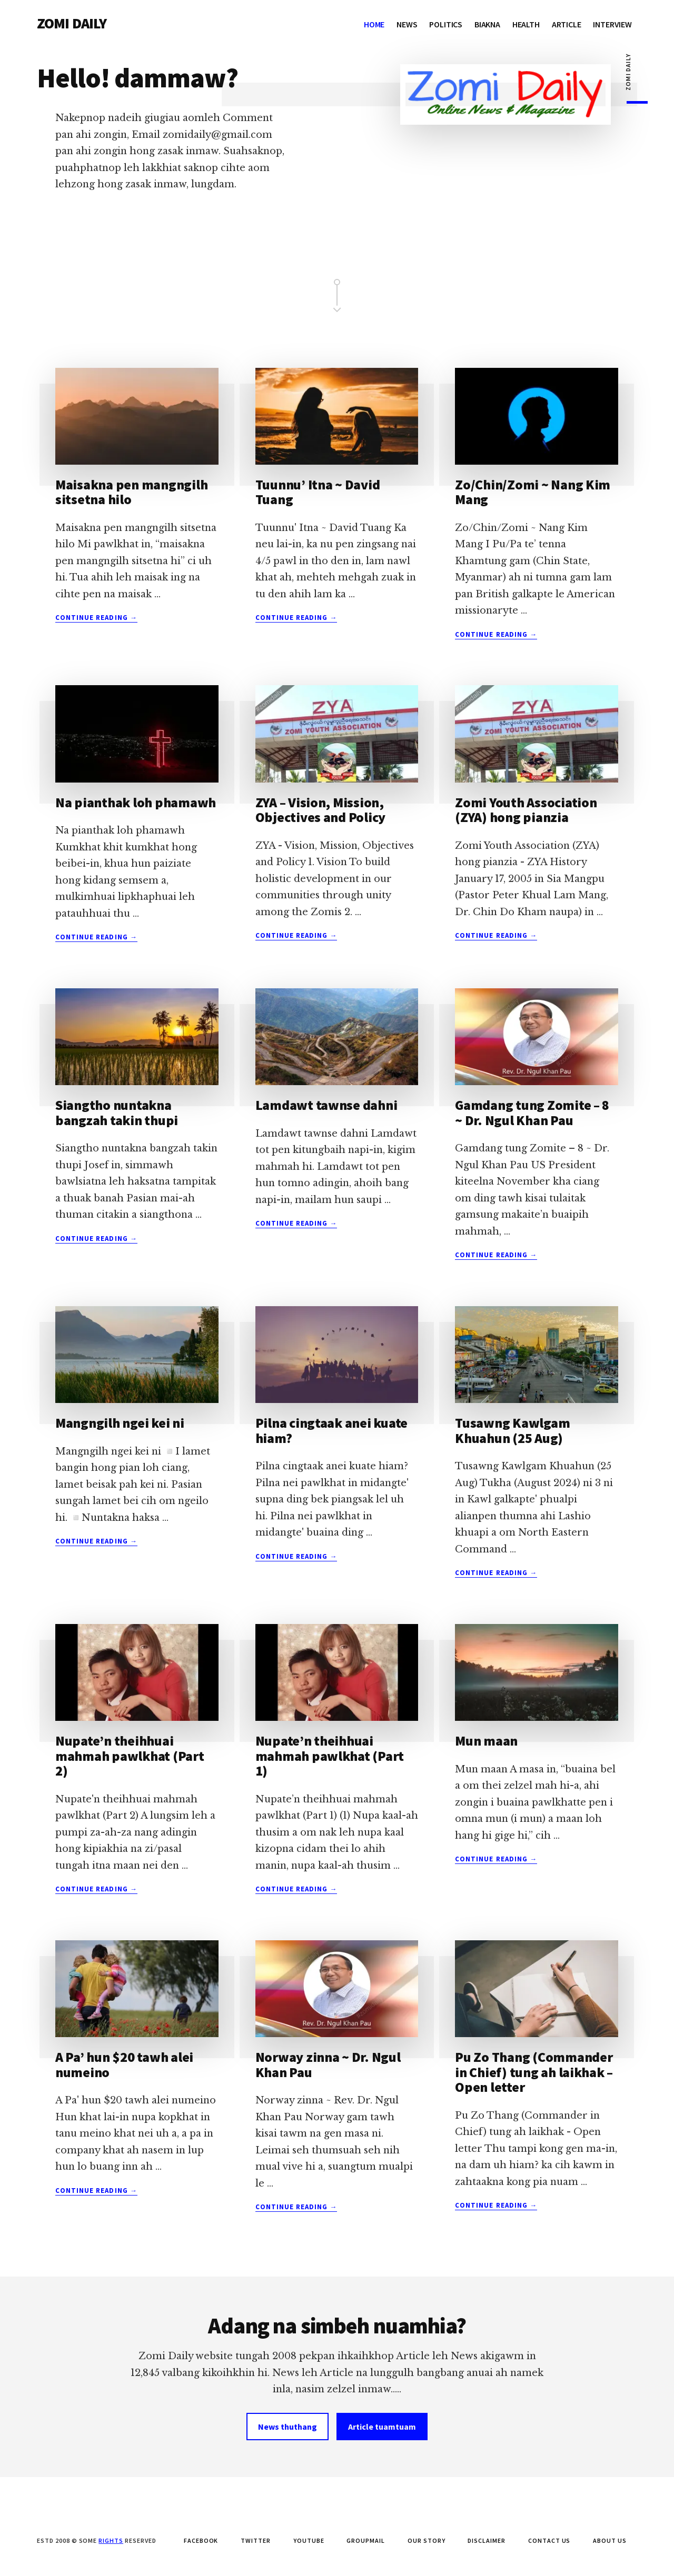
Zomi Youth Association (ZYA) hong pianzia (526, 810)
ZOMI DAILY (72, 23)
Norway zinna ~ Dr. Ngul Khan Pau (328, 2064)
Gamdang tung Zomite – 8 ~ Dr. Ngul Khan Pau (532, 1112)
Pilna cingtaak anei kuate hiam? (331, 1430)
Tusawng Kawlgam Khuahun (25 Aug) (512, 1430)
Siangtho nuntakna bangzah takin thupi (116, 1112)
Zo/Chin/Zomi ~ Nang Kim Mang (532, 492)
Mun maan (486, 1740)
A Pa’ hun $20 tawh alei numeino (124, 2064)
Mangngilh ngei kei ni (119, 1422)
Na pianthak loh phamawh (135, 802)
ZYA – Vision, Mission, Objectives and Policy (320, 810)
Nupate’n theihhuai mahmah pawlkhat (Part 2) (129, 1755)
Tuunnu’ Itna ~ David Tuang (317, 492)
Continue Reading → (96, 618)
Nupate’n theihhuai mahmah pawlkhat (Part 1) (329, 1755)
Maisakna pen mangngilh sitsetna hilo (131, 492)
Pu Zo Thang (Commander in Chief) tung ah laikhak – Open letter (534, 2072)
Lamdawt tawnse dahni (326, 1105)
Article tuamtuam (382, 2426)
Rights (110, 2540)
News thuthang (287, 2426)
